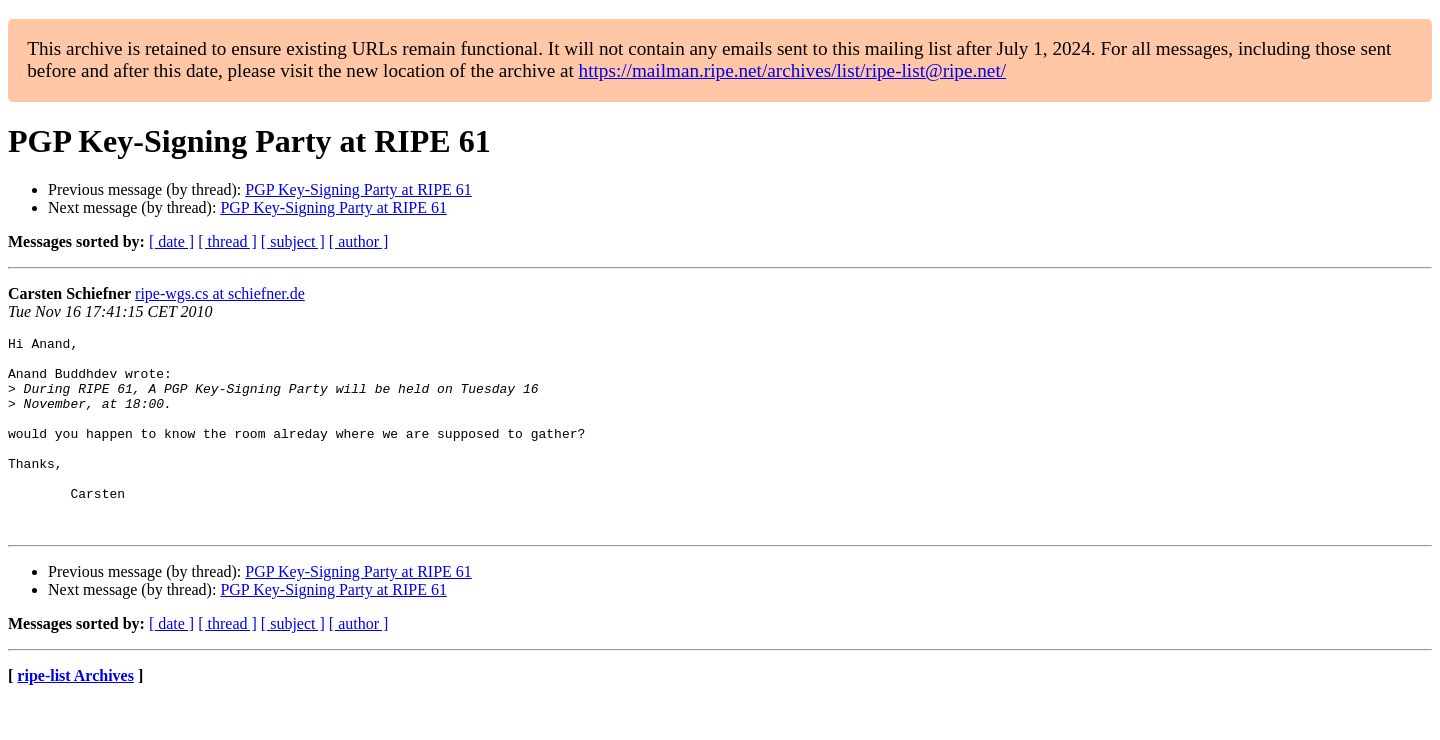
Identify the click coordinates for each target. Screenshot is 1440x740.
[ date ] (171, 241)
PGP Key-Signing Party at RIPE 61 (358, 189)
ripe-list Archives (75, 714)
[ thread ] (227, 241)
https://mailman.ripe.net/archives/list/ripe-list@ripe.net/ (792, 70)
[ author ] (359, 241)
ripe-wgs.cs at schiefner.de (220, 293)
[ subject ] (293, 241)
